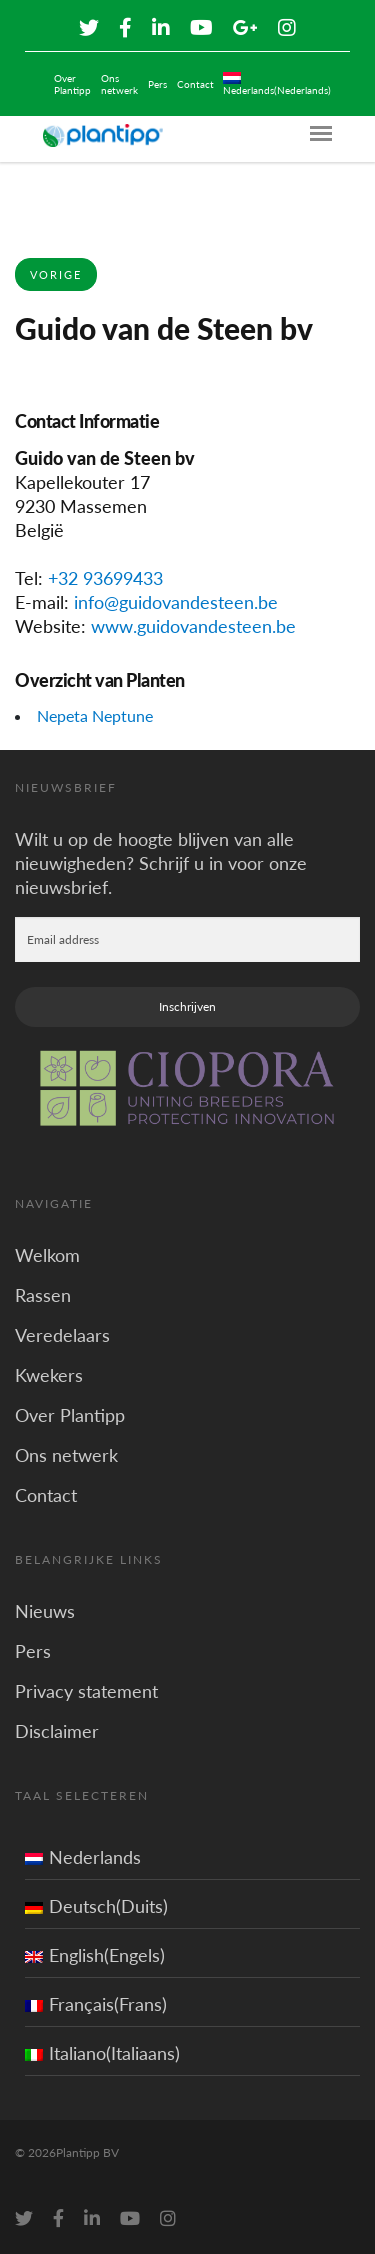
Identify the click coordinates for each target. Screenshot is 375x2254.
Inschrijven (187, 1006)
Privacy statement (86, 1691)
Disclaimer (57, 1731)
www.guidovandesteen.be (193, 626)
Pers (157, 84)
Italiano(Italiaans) (102, 2053)
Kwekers (49, 1375)
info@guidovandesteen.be (176, 602)
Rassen (43, 1295)
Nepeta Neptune (95, 715)
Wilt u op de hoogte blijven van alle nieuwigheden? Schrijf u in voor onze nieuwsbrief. (161, 863)
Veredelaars (62, 1335)
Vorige (56, 274)
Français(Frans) (96, 2004)
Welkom (47, 1255)
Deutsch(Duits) (96, 1906)
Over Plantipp (72, 84)
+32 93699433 (105, 578)
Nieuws (45, 1611)
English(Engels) (95, 1955)
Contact (195, 84)
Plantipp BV (87, 2152)
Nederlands (83, 1857)
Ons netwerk (119, 84)
